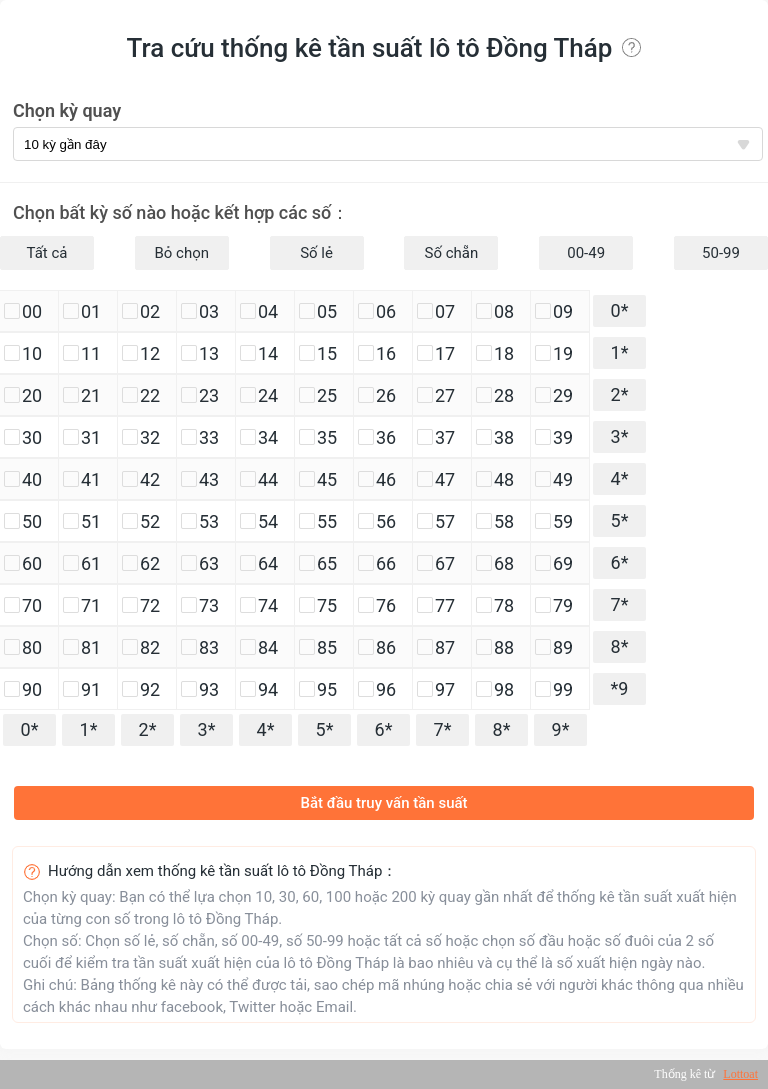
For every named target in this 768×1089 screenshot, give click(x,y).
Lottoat (740, 1074)
